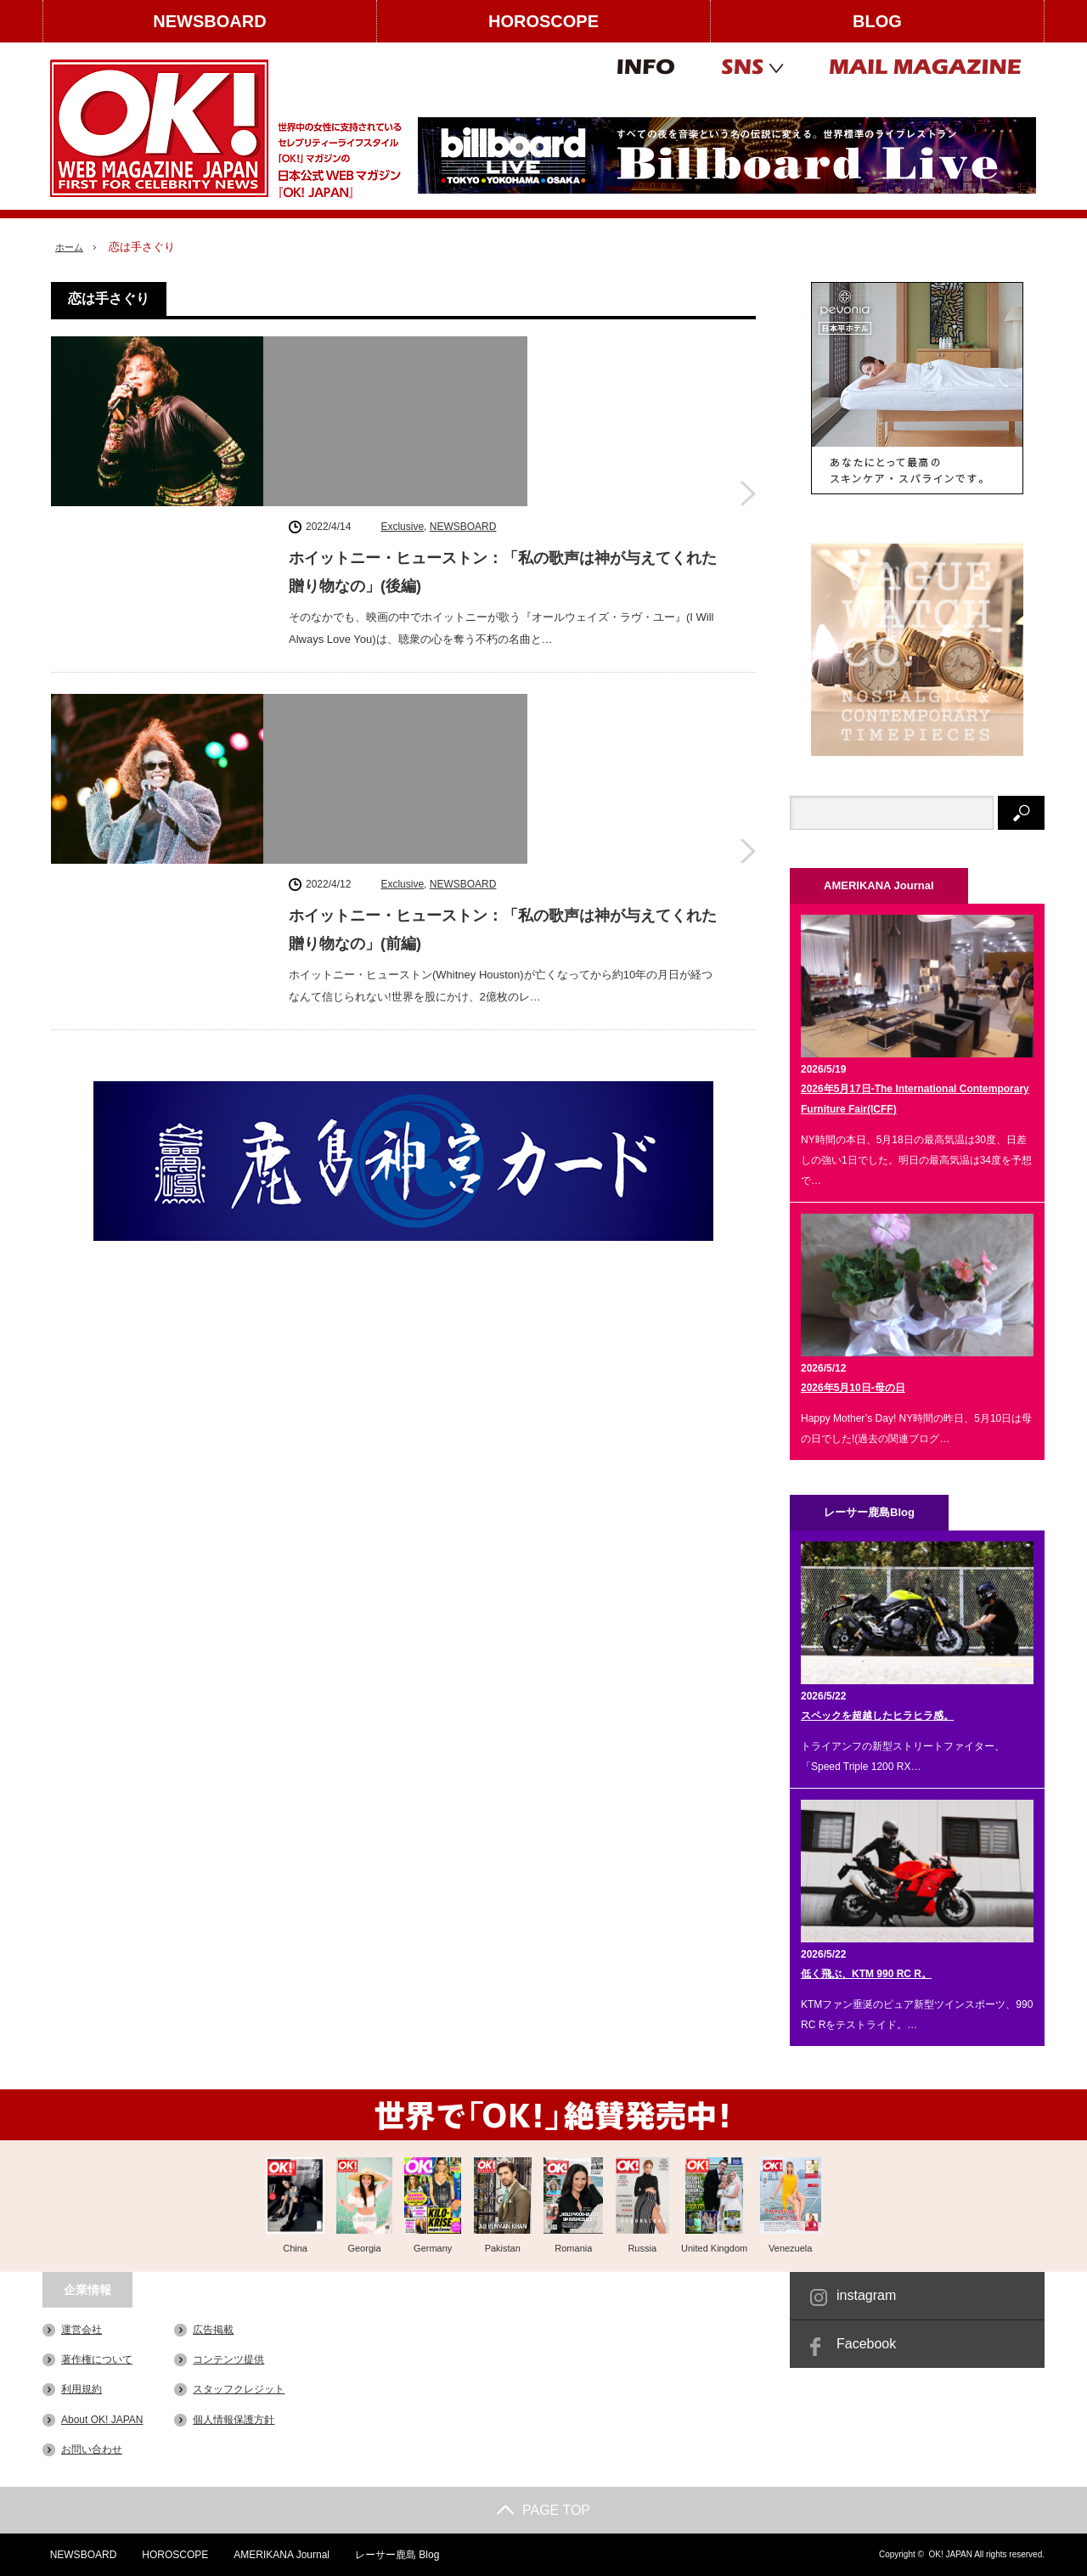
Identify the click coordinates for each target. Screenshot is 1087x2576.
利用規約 (81, 2389)
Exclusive (402, 349)
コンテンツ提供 (228, 2359)
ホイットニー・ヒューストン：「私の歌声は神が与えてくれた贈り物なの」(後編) (503, 395)
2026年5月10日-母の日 (853, 1388)
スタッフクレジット (238, 2389)
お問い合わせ (91, 2449)
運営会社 (81, 2330)
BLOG (877, 21)
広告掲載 (213, 2330)
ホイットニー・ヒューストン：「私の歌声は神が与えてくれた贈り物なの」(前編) (503, 608)
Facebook (866, 2343)
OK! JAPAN (950, 2554)
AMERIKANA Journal (276, 2555)
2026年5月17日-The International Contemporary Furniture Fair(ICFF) (915, 1099)
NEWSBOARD (209, 21)
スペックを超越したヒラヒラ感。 (877, 1716)
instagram (866, 2295)
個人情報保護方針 (233, 2419)
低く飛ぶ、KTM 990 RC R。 (866, 1974)
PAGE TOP (543, 2510)
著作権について (96, 2359)
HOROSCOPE (543, 21)
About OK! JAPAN (102, 2419)
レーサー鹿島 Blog (392, 2555)
